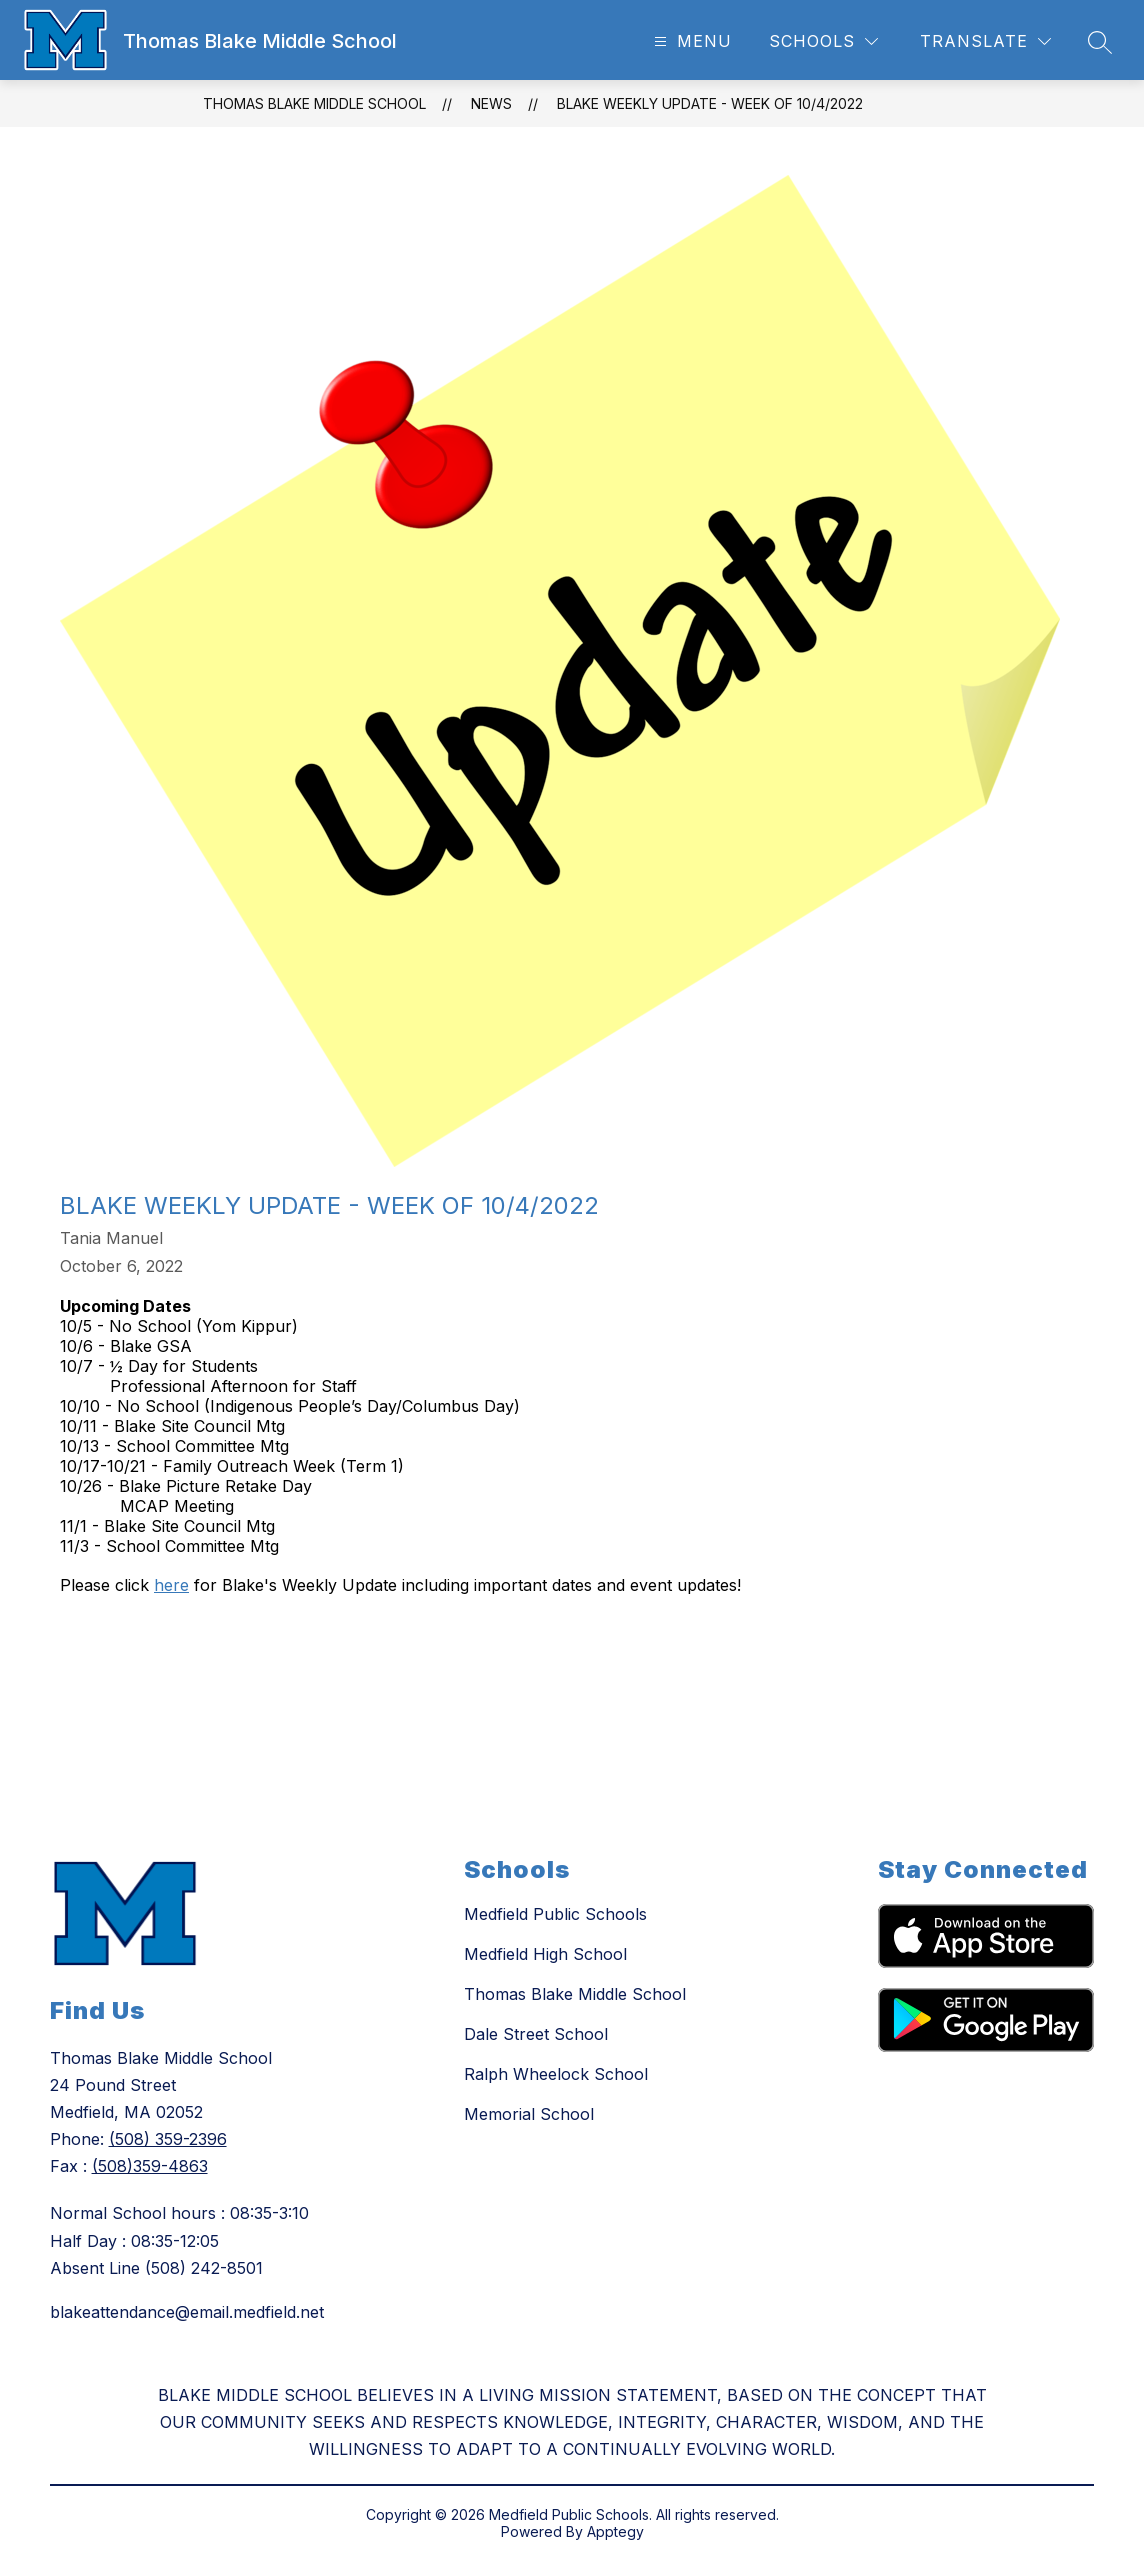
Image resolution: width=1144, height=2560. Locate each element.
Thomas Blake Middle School (314, 103)
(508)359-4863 (150, 2166)
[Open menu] (690, 41)
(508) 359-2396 (168, 2139)
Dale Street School (536, 2034)
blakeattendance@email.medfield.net (187, 2312)
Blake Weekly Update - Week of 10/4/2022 (710, 103)
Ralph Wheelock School (556, 2074)
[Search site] (1100, 42)
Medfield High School (545, 1954)
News (491, 103)
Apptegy (615, 2531)
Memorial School (529, 2114)
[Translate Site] (985, 41)
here (171, 1585)
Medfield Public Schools (555, 1914)
